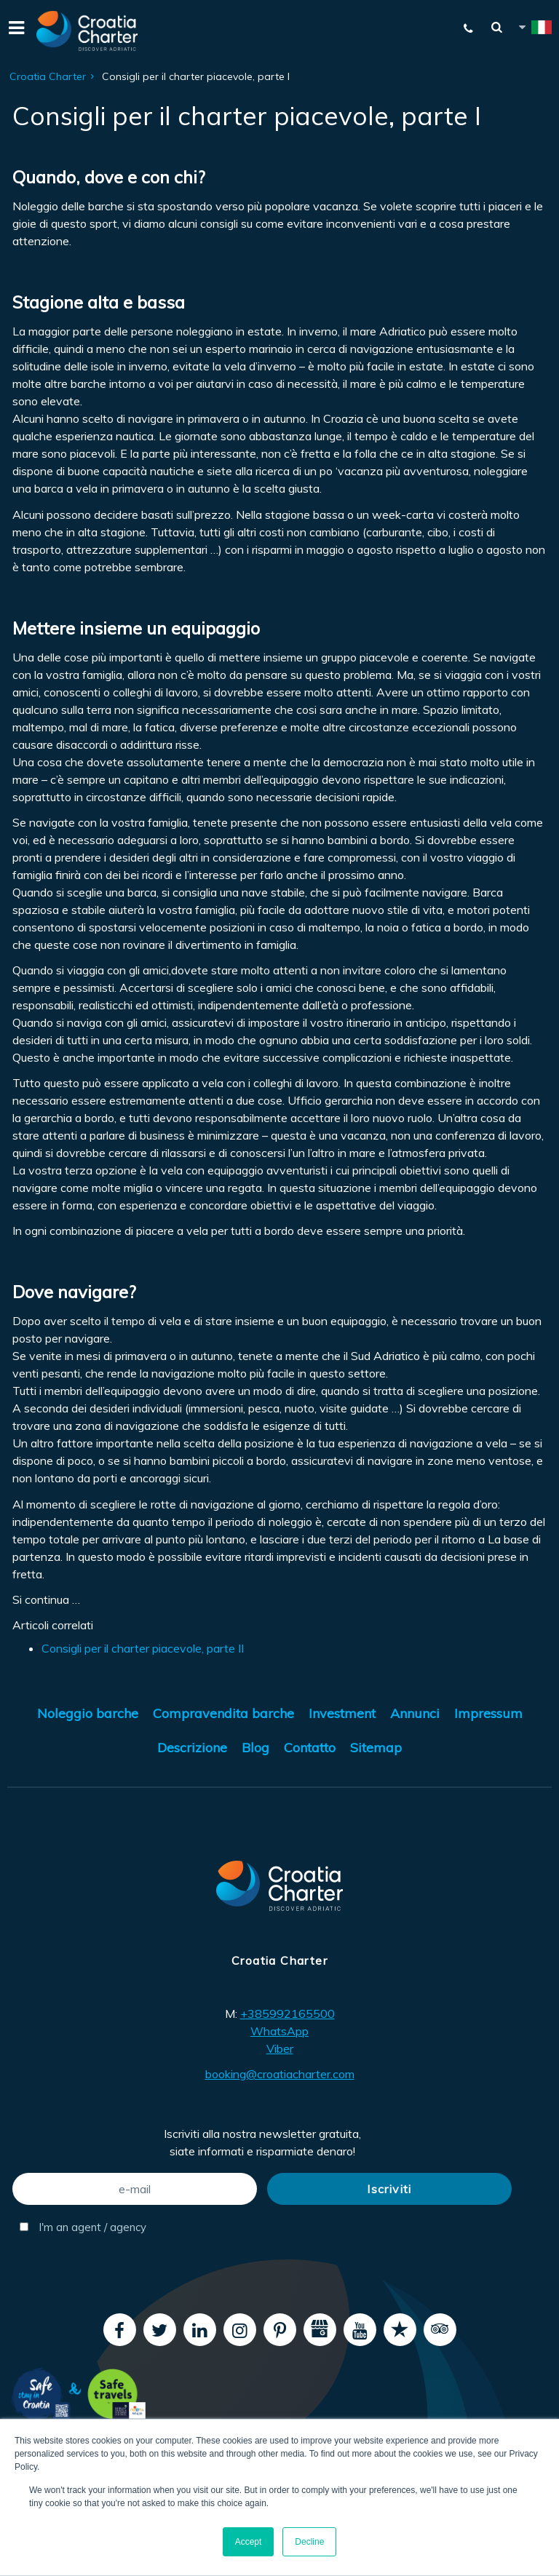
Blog (255, 1747)
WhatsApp (279, 2031)
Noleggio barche (87, 1713)
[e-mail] (134, 2189)
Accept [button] (248, 2542)
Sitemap (376, 1747)
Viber (279, 2048)
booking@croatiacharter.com (279, 2074)
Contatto (310, 1747)
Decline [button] (309, 2542)
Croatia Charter (47, 76)
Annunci (415, 1713)
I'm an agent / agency (83, 2227)
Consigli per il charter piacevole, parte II (142, 1648)
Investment (342, 1713)
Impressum (488, 1713)
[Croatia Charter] (87, 31)
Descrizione (192, 1747)
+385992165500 (287, 2013)
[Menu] (14, 31)
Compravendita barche (223, 1713)
